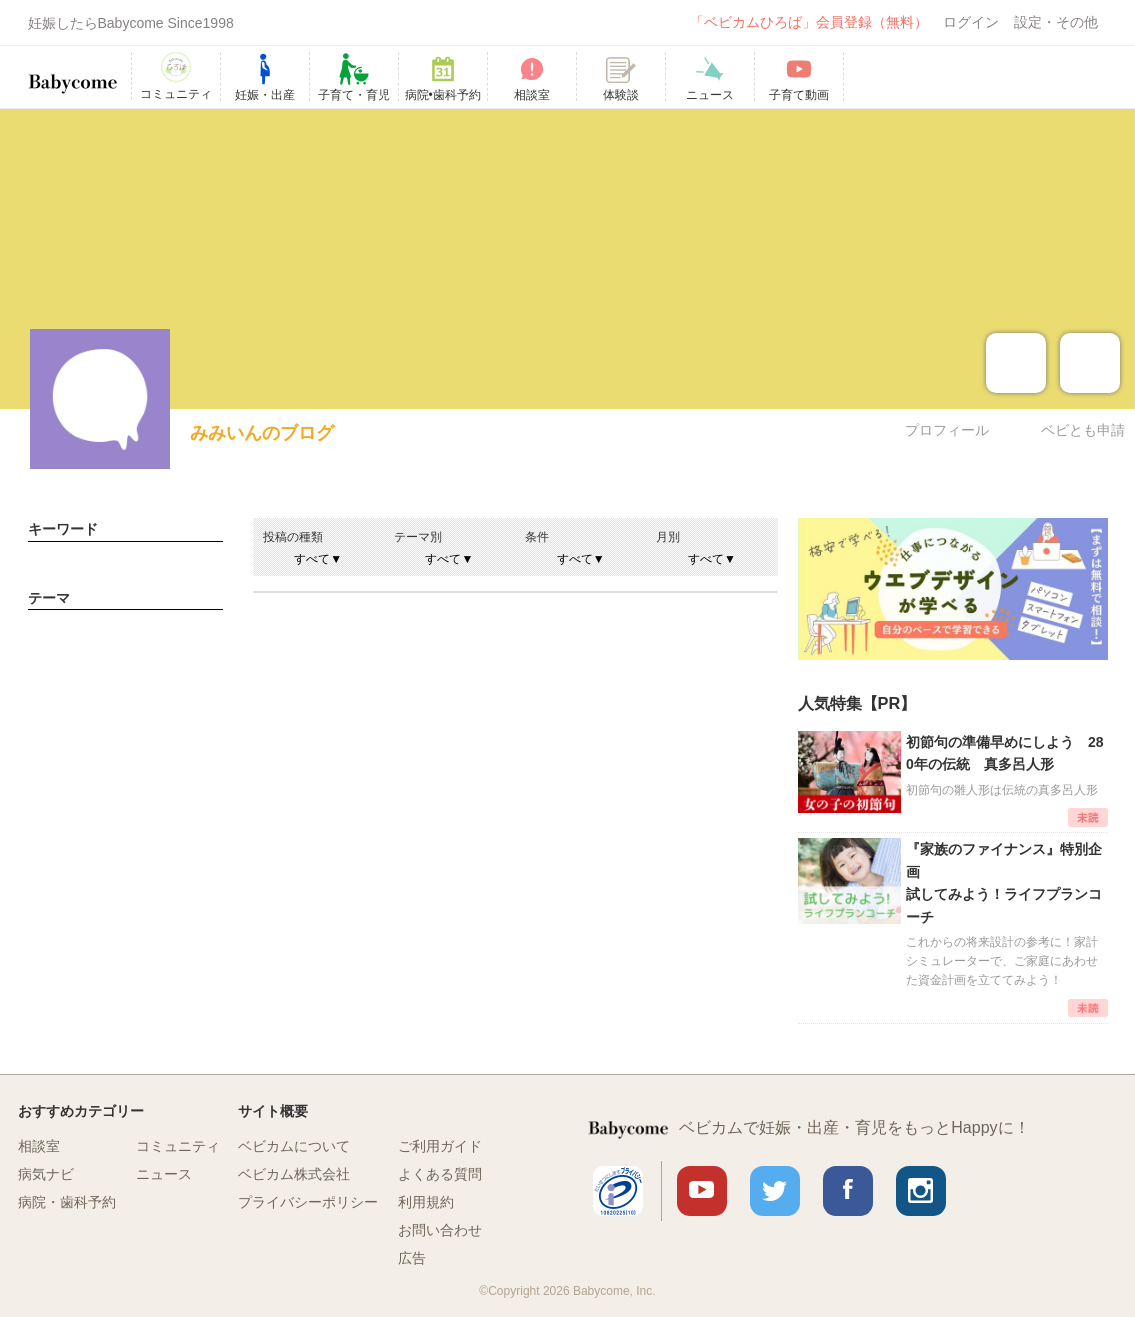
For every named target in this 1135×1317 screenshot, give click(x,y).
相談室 (39, 1146)
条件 (537, 537)
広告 (412, 1258)
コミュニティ (178, 1146)
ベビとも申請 (1083, 430)
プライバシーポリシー (308, 1202)
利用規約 (426, 1202)
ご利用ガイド (440, 1146)
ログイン (971, 22)
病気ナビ (46, 1174)
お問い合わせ (440, 1230)
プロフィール (947, 430)
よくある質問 (440, 1174)
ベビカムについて (294, 1146)
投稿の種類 (293, 537)
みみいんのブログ (262, 433)
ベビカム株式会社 (294, 1174)
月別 (668, 537)
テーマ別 (418, 537)
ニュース (164, 1174)
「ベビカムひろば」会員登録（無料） (809, 22)
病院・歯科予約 (67, 1202)
